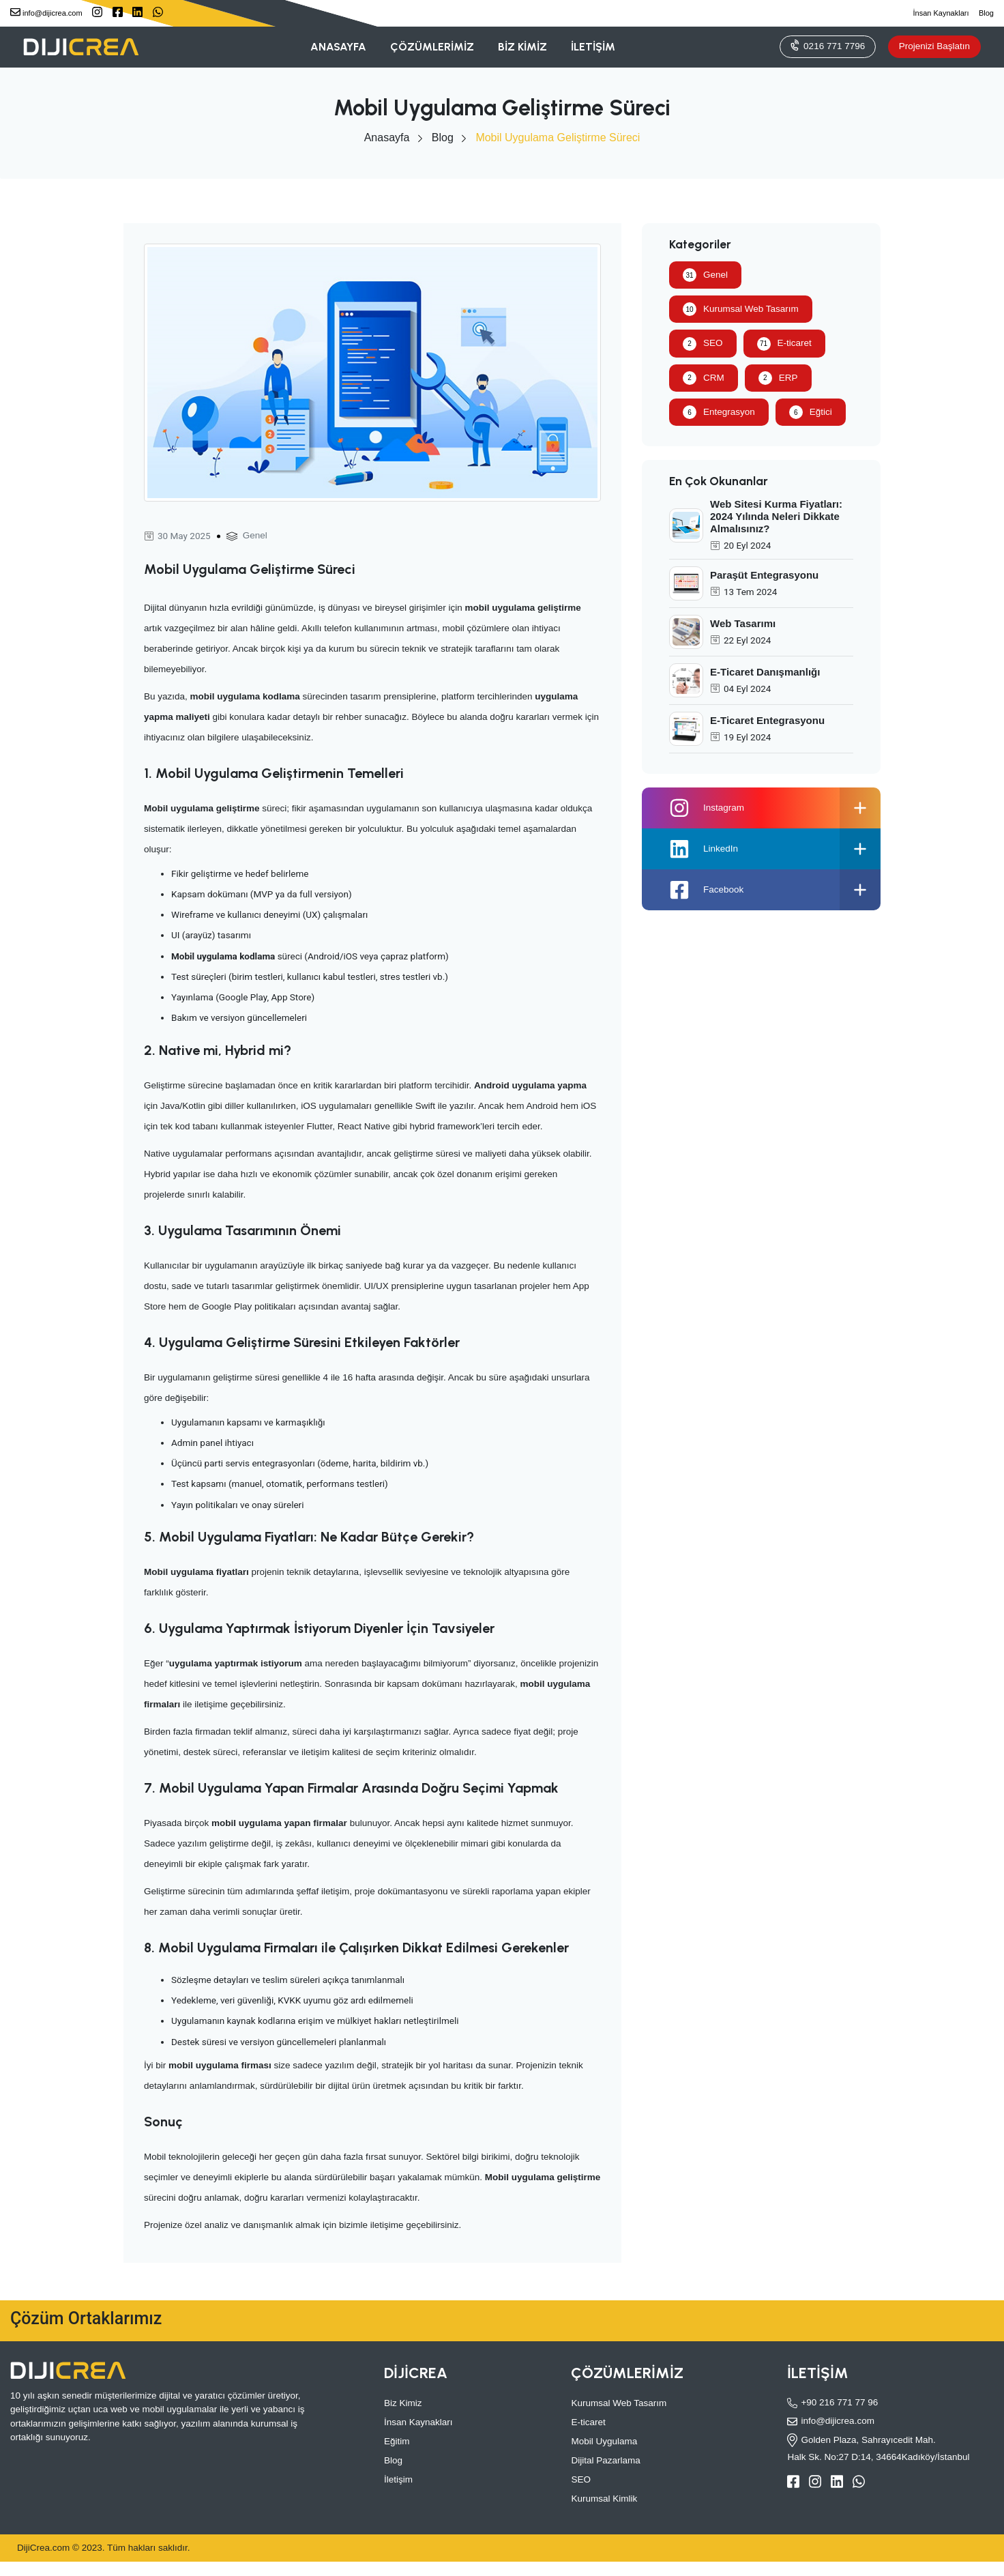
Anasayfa (387, 137)
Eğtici (810, 412)
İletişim (398, 2479)
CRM (703, 378)
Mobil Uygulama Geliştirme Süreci (557, 137)
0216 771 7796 (826, 45)
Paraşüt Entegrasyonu (764, 575)
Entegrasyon (719, 412)
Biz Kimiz (403, 2403)
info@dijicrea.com (46, 12)
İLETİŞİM (593, 46)
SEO (703, 344)
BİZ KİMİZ (522, 46)
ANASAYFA (338, 46)
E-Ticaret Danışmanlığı (765, 672)
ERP (778, 378)
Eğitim (397, 2441)
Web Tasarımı (743, 623)
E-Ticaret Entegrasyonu (767, 720)
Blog (986, 13)
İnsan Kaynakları (941, 13)
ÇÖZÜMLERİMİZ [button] (432, 46)
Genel (255, 535)
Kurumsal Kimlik (604, 2498)
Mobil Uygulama (604, 2441)
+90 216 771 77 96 (832, 2402)
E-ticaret (784, 344)
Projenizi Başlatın (934, 46)
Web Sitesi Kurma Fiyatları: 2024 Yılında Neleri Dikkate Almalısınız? (776, 516)
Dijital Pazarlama (605, 2460)
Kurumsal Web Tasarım (741, 309)
